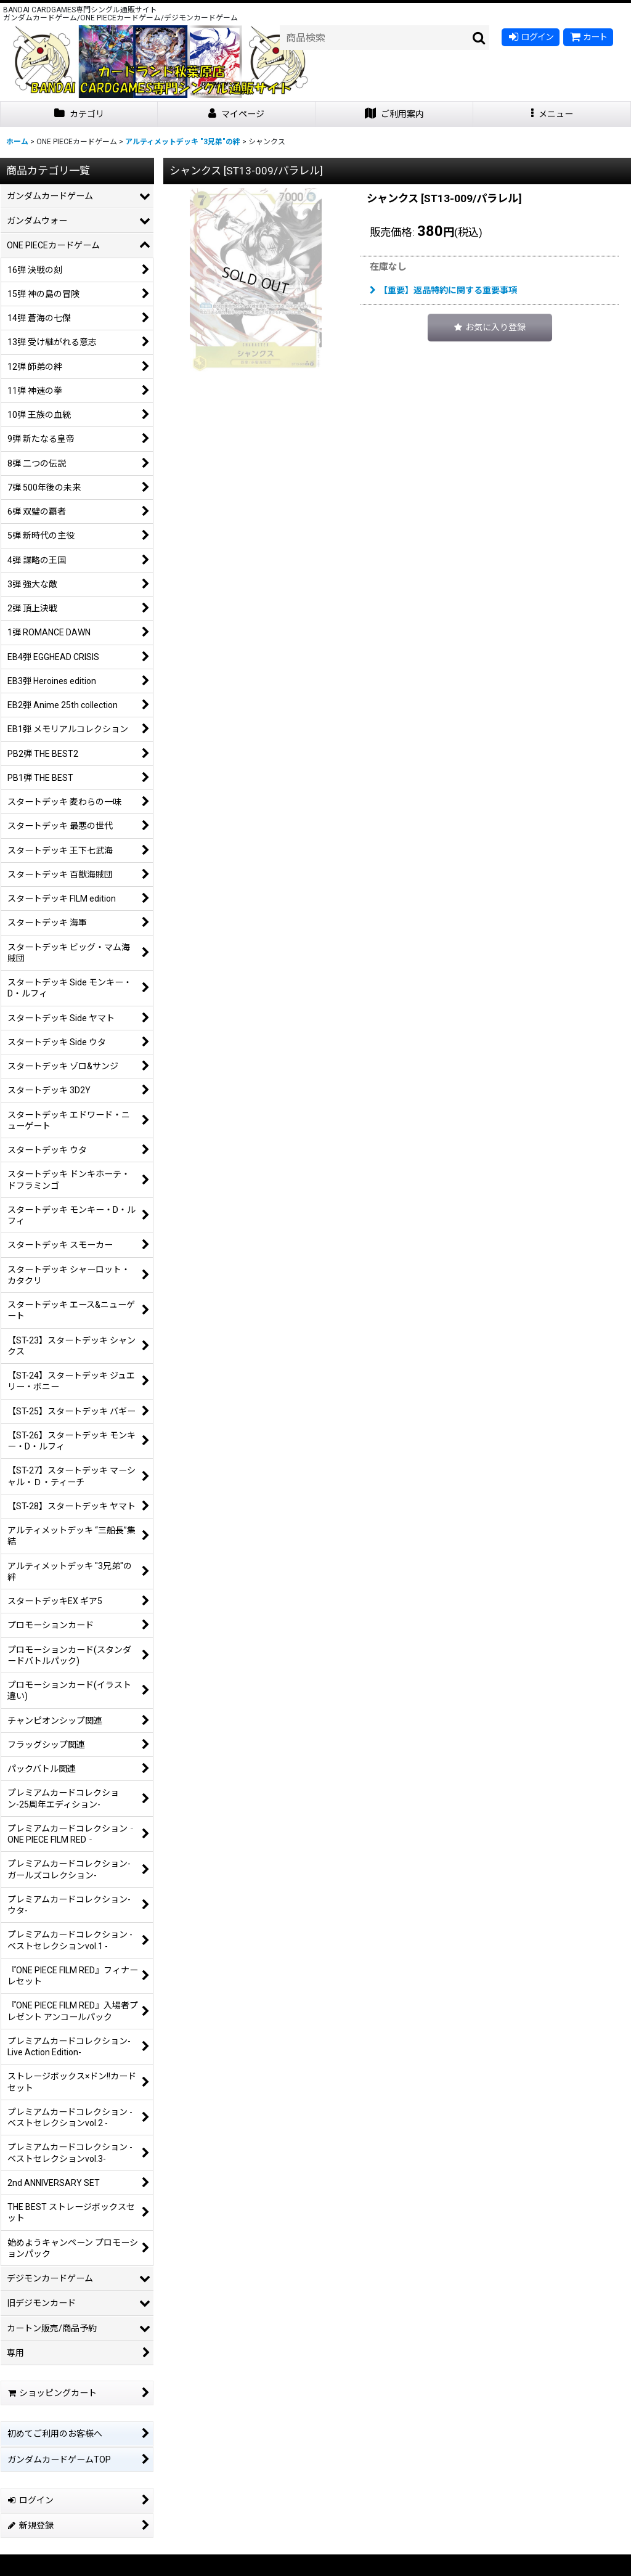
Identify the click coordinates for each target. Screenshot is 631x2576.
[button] (552, 114)
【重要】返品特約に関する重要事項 (443, 290)
